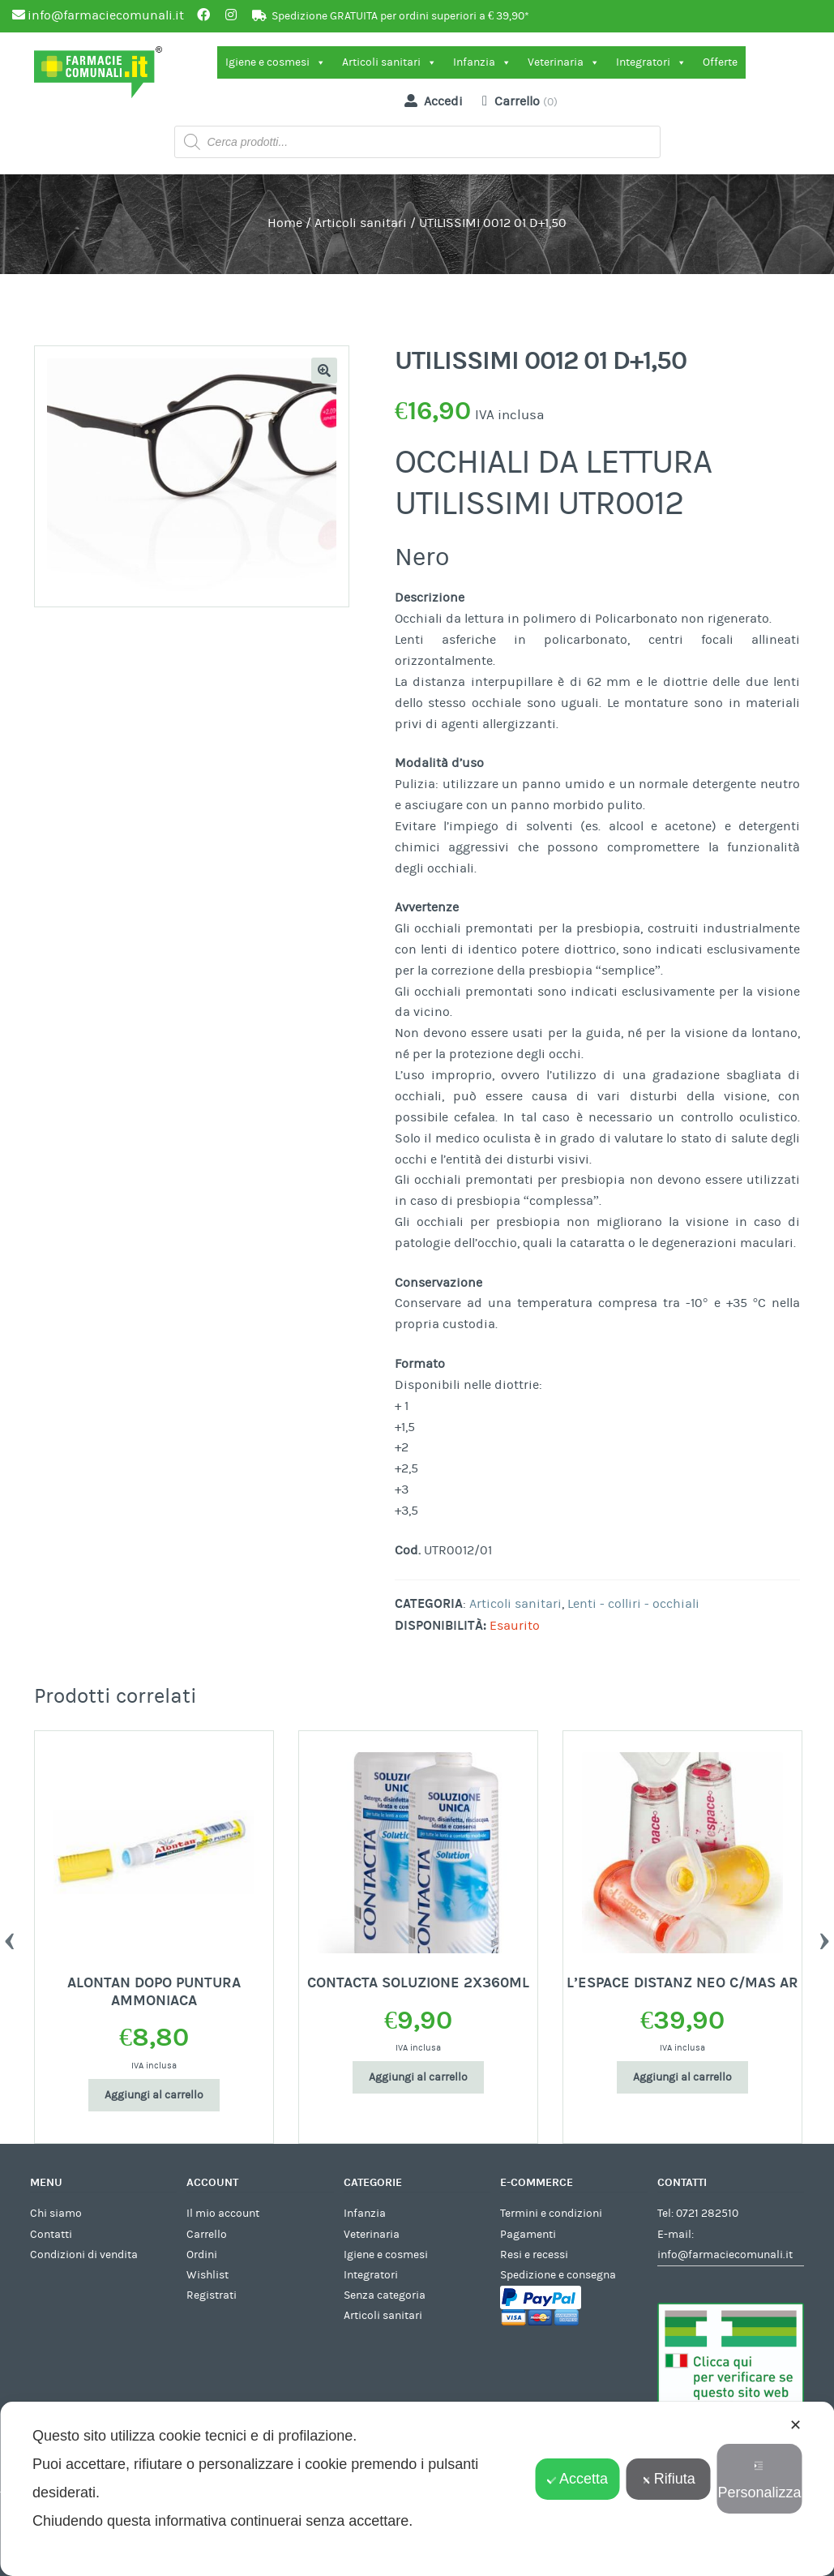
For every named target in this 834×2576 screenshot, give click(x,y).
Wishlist (207, 2275)
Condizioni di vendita (84, 2254)
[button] (324, 371)
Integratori (651, 62)
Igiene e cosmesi (275, 62)
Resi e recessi (534, 2254)
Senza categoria (385, 2295)
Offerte (720, 62)
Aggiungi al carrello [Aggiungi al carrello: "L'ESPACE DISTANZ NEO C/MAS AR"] (682, 2077)
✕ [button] (795, 2425)
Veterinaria (564, 62)
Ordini (201, 2254)
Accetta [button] (577, 2479)
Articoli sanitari (389, 62)
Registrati (211, 2295)
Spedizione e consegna (558, 2275)
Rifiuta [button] (668, 2479)
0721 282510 (707, 2213)
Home (284, 223)
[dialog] (417, 2489)
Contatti (51, 2234)
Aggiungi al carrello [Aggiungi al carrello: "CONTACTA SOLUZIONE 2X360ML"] (418, 2077)
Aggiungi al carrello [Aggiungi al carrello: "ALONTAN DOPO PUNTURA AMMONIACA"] (154, 2095)
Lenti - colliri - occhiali (633, 1604)
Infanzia (482, 62)
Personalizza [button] (759, 2481)
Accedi (430, 100)
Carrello (206, 2234)
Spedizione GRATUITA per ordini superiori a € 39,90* (400, 16)
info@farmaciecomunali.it (725, 2254)
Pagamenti (528, 2234)
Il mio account (222, 2213)
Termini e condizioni (551, 2213)
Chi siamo (56, 2213)
